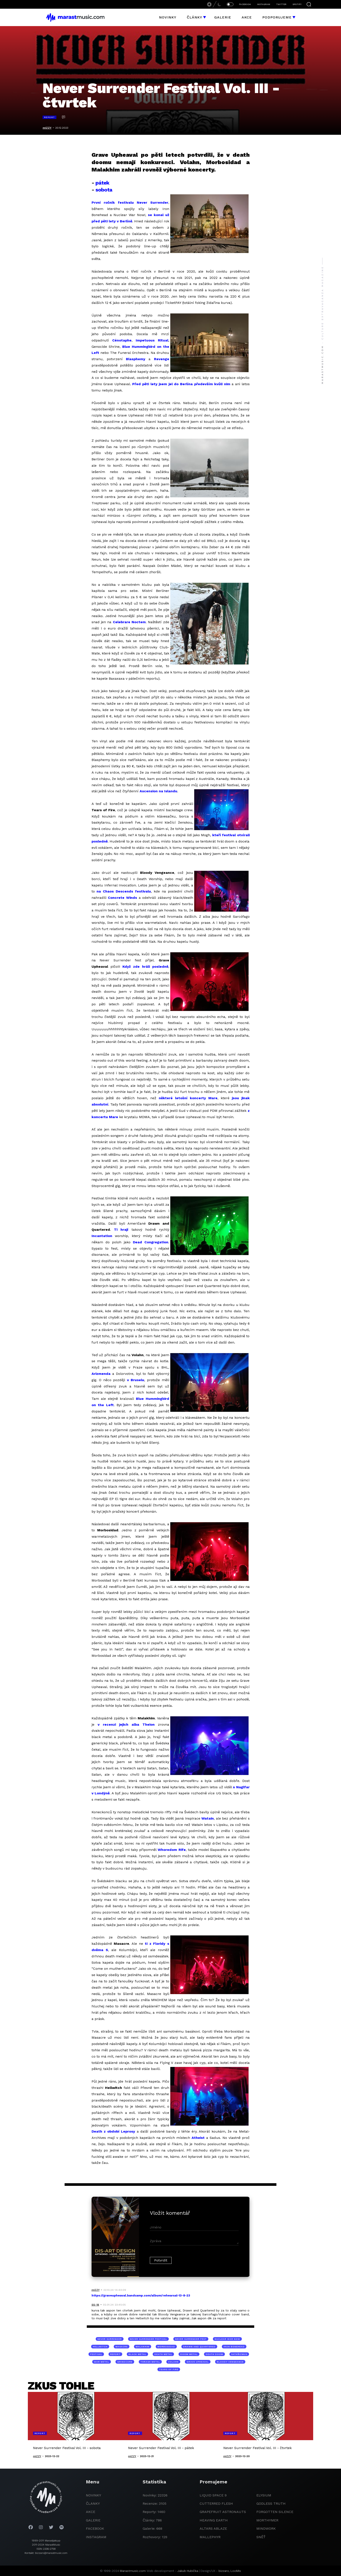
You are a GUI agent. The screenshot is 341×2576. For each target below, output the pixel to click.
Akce (247, 17)
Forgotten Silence (274, 2512)
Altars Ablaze (213, 2528)
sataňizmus (239, 2354)
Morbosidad (166, 2346)
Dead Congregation (150, 1242)
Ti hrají (121, 1229)
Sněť (261, 2537)
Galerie (222, 17)
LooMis (236, 2571)
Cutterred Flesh (216, 2503)
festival (96, 2354)
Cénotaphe (122, 340)
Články (194, 17)
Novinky (167, 17)
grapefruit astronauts (223, 2512)
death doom (214, 2354)
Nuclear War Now (227, 2339)
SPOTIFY (297, 4)
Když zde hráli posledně (145, 966)
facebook (95, 2528)
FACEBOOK (245, 4)
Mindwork (266, 2528)
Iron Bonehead (234, 2346)
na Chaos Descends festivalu (124, 891)
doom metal (189, 2354)
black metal (137, 2354)
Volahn (173, 2362)
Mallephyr (210, 2537)
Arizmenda (101, 1374)
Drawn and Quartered (199, 2346)
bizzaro (224, 2571)
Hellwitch (100, 2346)
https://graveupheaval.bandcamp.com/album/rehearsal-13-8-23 (141, 2295)
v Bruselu (135, 1380)
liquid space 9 (213, 2495)
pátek (102, 183)
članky (93, 2503)
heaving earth (214, 2520)
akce (90, 2512)
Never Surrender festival (148, 2339)
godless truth (271, 2503)
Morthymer (267, 2520)
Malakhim (142, 2346)
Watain (207, 1818)
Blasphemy (135, 359)
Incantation (102, 1236)
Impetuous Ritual (152, 340)
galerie (93, 2520)
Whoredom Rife (172, 1850)
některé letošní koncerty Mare (188, 1098)
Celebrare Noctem (129, 622)
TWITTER (281, 4)
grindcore (124, 2362)
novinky (93, 2495)
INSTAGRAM (263, 4)
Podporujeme (277, 17)
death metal (163, 2354)
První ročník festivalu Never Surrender (130, 202)
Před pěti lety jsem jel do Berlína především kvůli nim (181, 384)
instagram (96, 2537)
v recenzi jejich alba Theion (126, 1724)
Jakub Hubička (187, 2571)
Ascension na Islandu (158, 791)
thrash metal (150, 2362)
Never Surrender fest (191, 2339)
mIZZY (47, 127)
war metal (101, 2362)
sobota (103, 190)
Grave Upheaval (198, 2362)
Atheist (198, 2138)
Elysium (263, 2495)
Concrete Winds (122, 898)
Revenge (161, 359)
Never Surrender (109, 2339)
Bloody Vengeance (230, 2362)
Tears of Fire (168, 2369)
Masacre (121, 2346)
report (115, 2354)
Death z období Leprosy (113, 2131)
